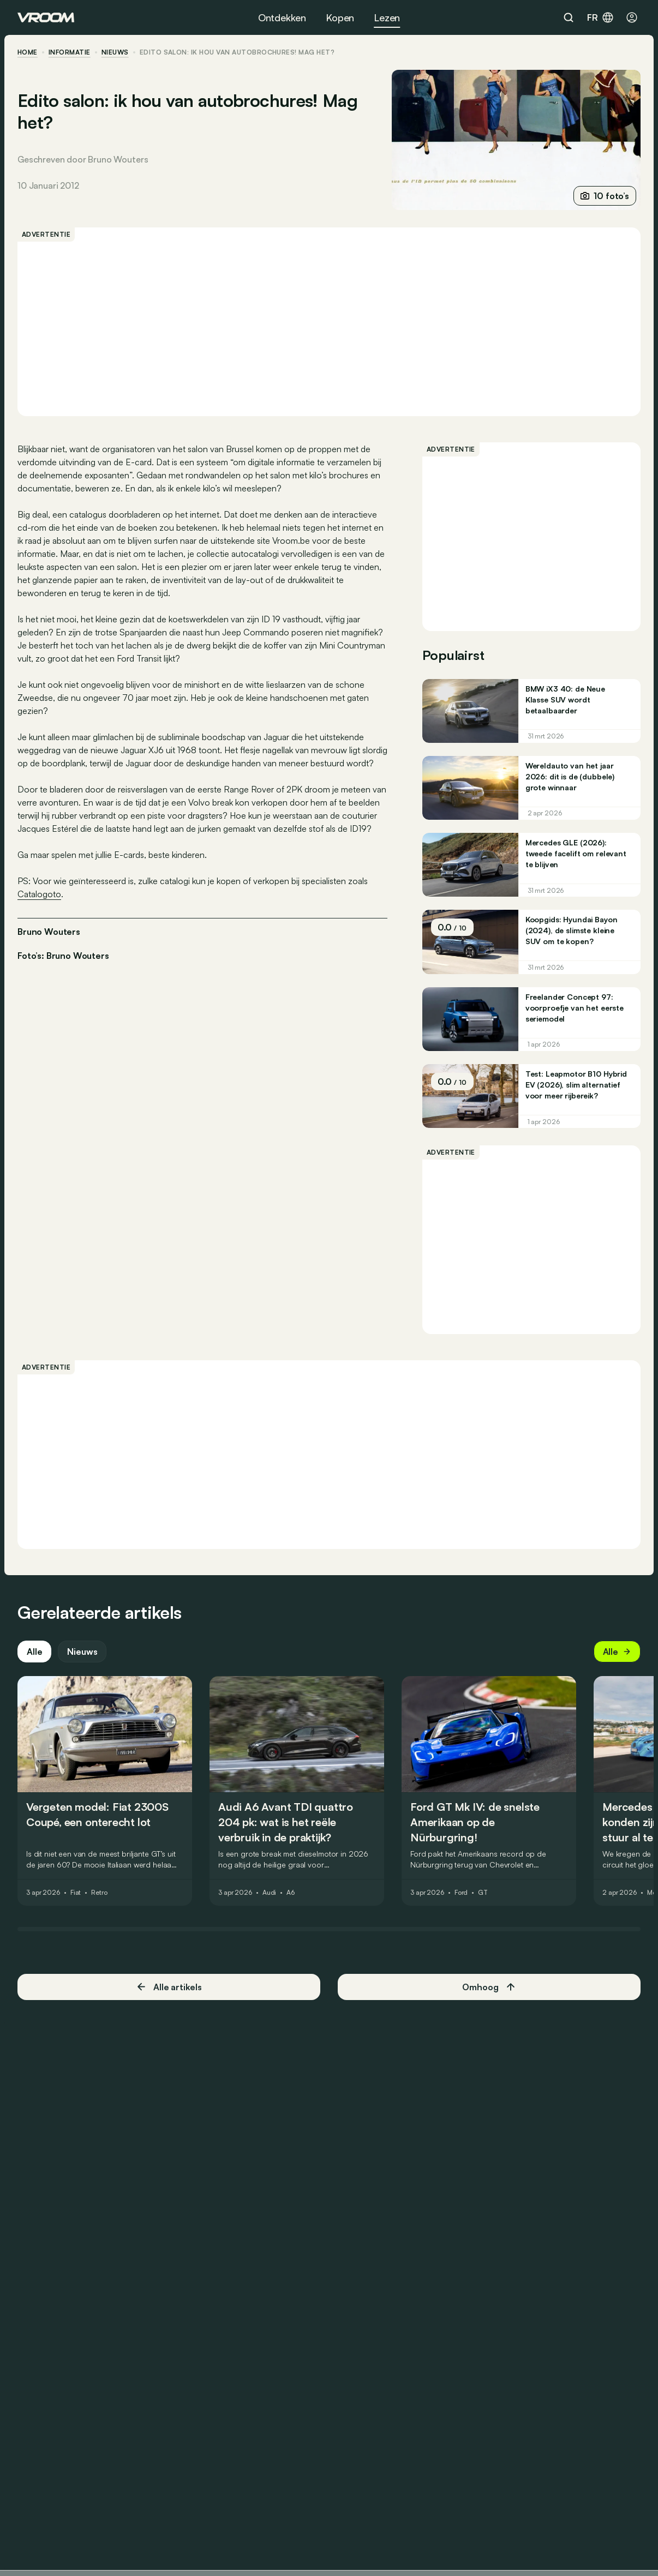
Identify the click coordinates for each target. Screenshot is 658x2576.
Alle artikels (169, 1986)
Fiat (75, 1893)
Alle (34, 1651)
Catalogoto (39, 893)
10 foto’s (605, 195)
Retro (99, 1893)
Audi (269, 1893)
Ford (461, 1893)
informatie (70, 52)
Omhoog (489, 1986)
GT (483, 1893)
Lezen (387, 17)
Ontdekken (282, 17)
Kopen (340, 17)
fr (600, 17)
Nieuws (82, 1651)
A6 (290, 1893)
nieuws (115, 52)
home (27, 52)
